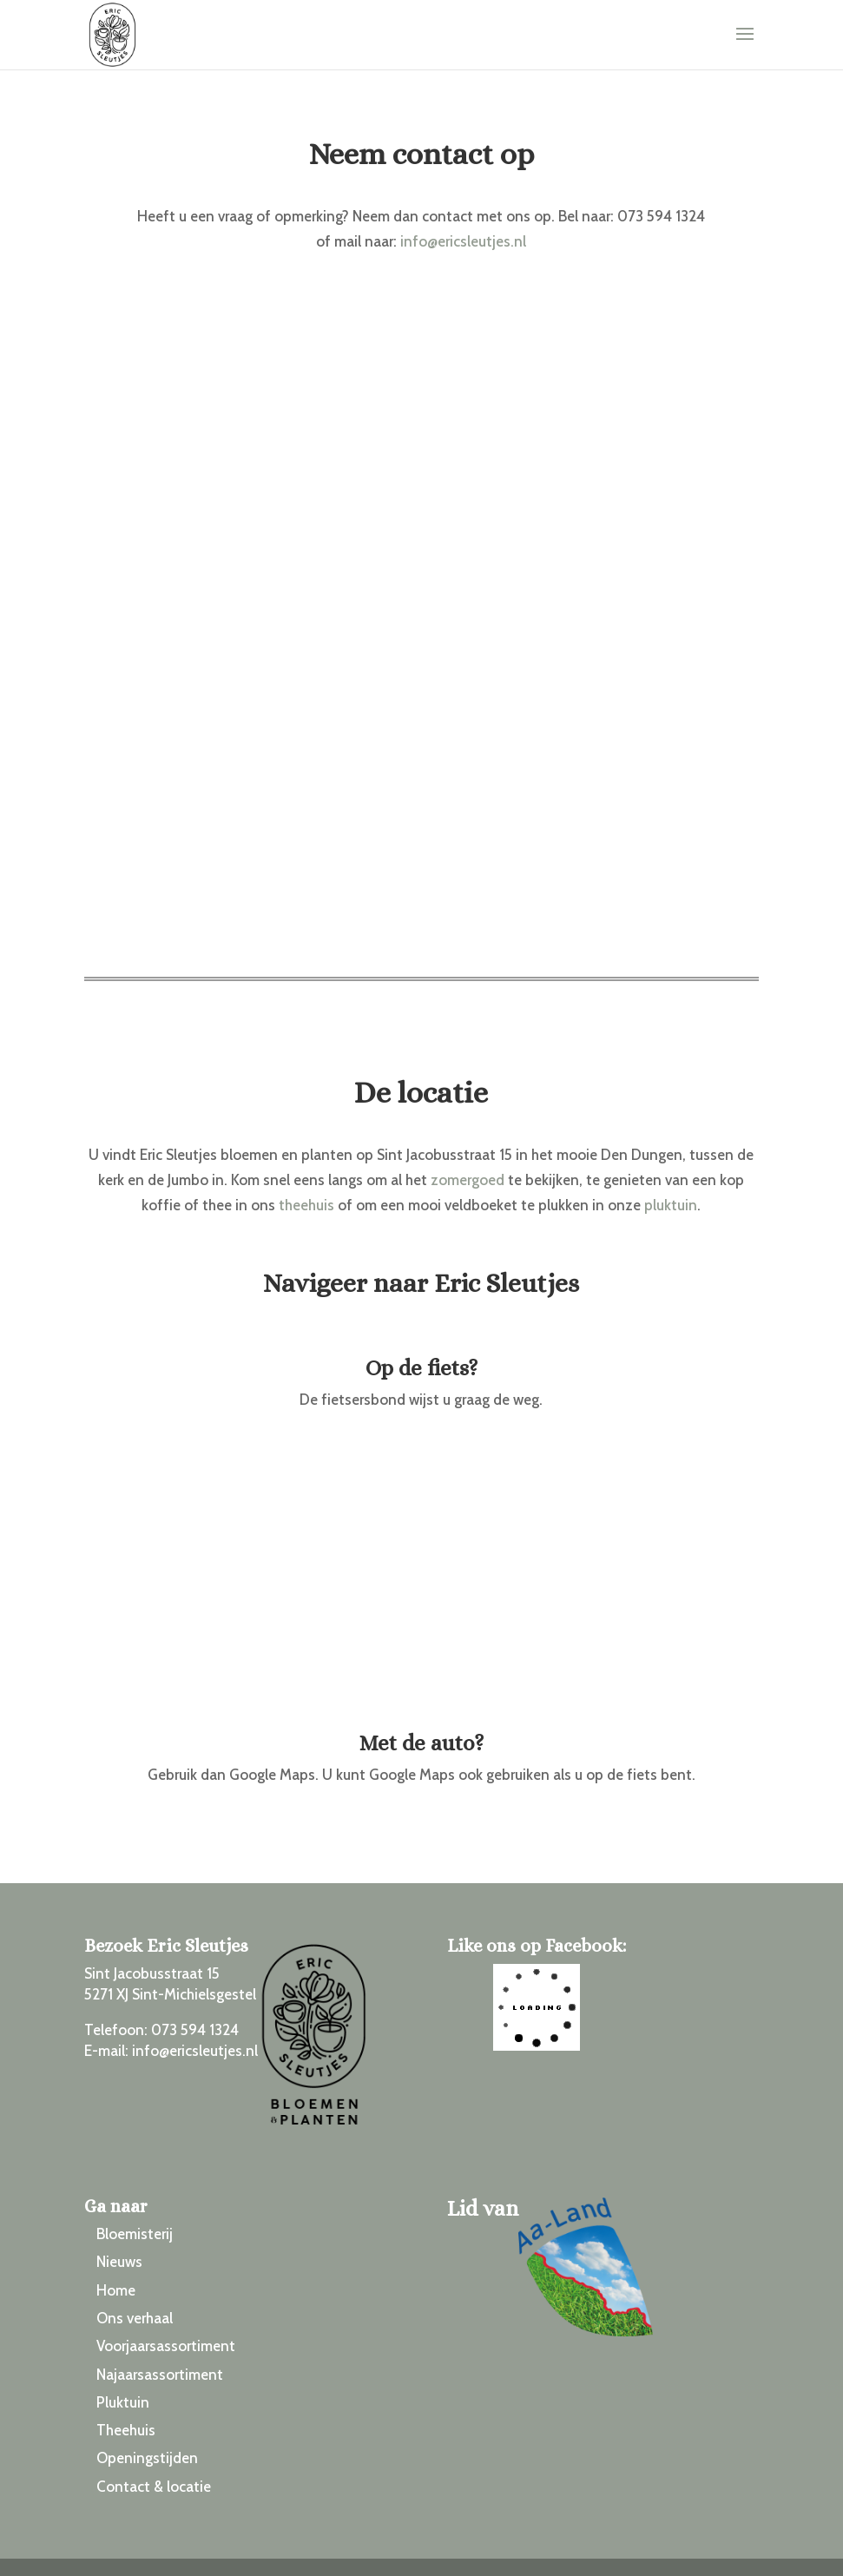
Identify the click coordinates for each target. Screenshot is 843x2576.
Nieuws (119, 2261)
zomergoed (467, 1180)
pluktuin (670, 1205)
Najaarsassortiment (159, 2374)
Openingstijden (147, 2458)
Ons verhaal (134, 2318)
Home (115, 2290)
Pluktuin (122, 2402)
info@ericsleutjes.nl (463, 241)
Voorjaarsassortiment (165, 2346)
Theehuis (125, 2430)
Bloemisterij (134, 2234)
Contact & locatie (153, 2486)
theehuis (306, 1205)
